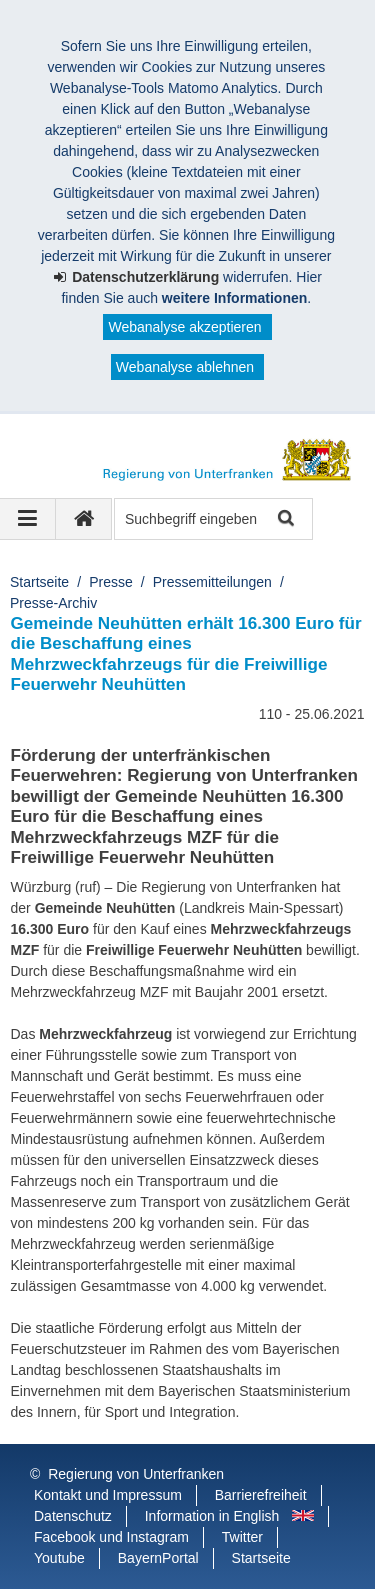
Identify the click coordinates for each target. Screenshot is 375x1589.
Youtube (59, 1558)
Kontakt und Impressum (108, 1495)
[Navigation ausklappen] (28, 519)
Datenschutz (73, 1516)
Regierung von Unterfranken (136, 1474)
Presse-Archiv (53, 603)
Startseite (39, 582)
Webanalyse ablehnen (185, 367)
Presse (111, 582)
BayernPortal (158, 1558)
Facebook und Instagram (111, 1537)
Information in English (212, 1516)
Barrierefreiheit (261, 1495)
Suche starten (284, 519)
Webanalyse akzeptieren (184, 327)
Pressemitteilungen (212, 582)
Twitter (242, 1537)
